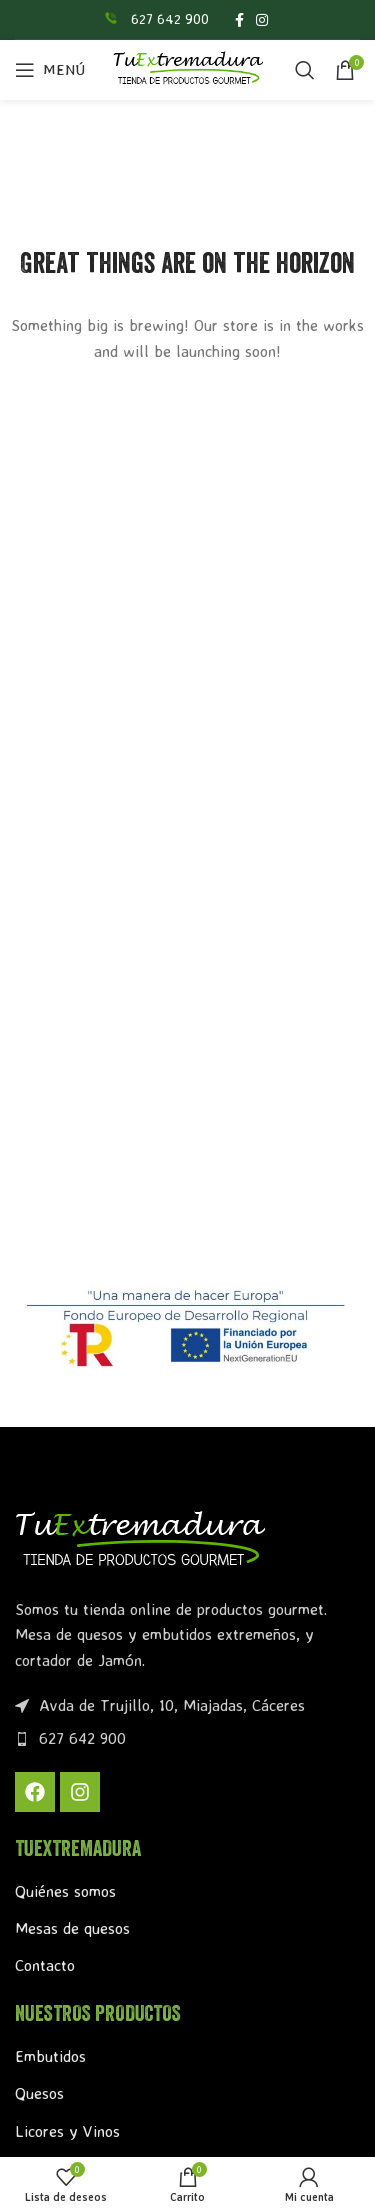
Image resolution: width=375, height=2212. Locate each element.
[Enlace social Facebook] (239, 20)
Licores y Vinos (67, 2131)
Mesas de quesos (72, 1928)
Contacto (45, 1965)
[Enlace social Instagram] (262, 20)
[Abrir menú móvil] (50, 70)
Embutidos (50, 2056)
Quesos (39, 2093)
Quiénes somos (65, 1891)
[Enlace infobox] (155, 19)
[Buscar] (305, 70)
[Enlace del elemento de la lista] (187, 1739)
